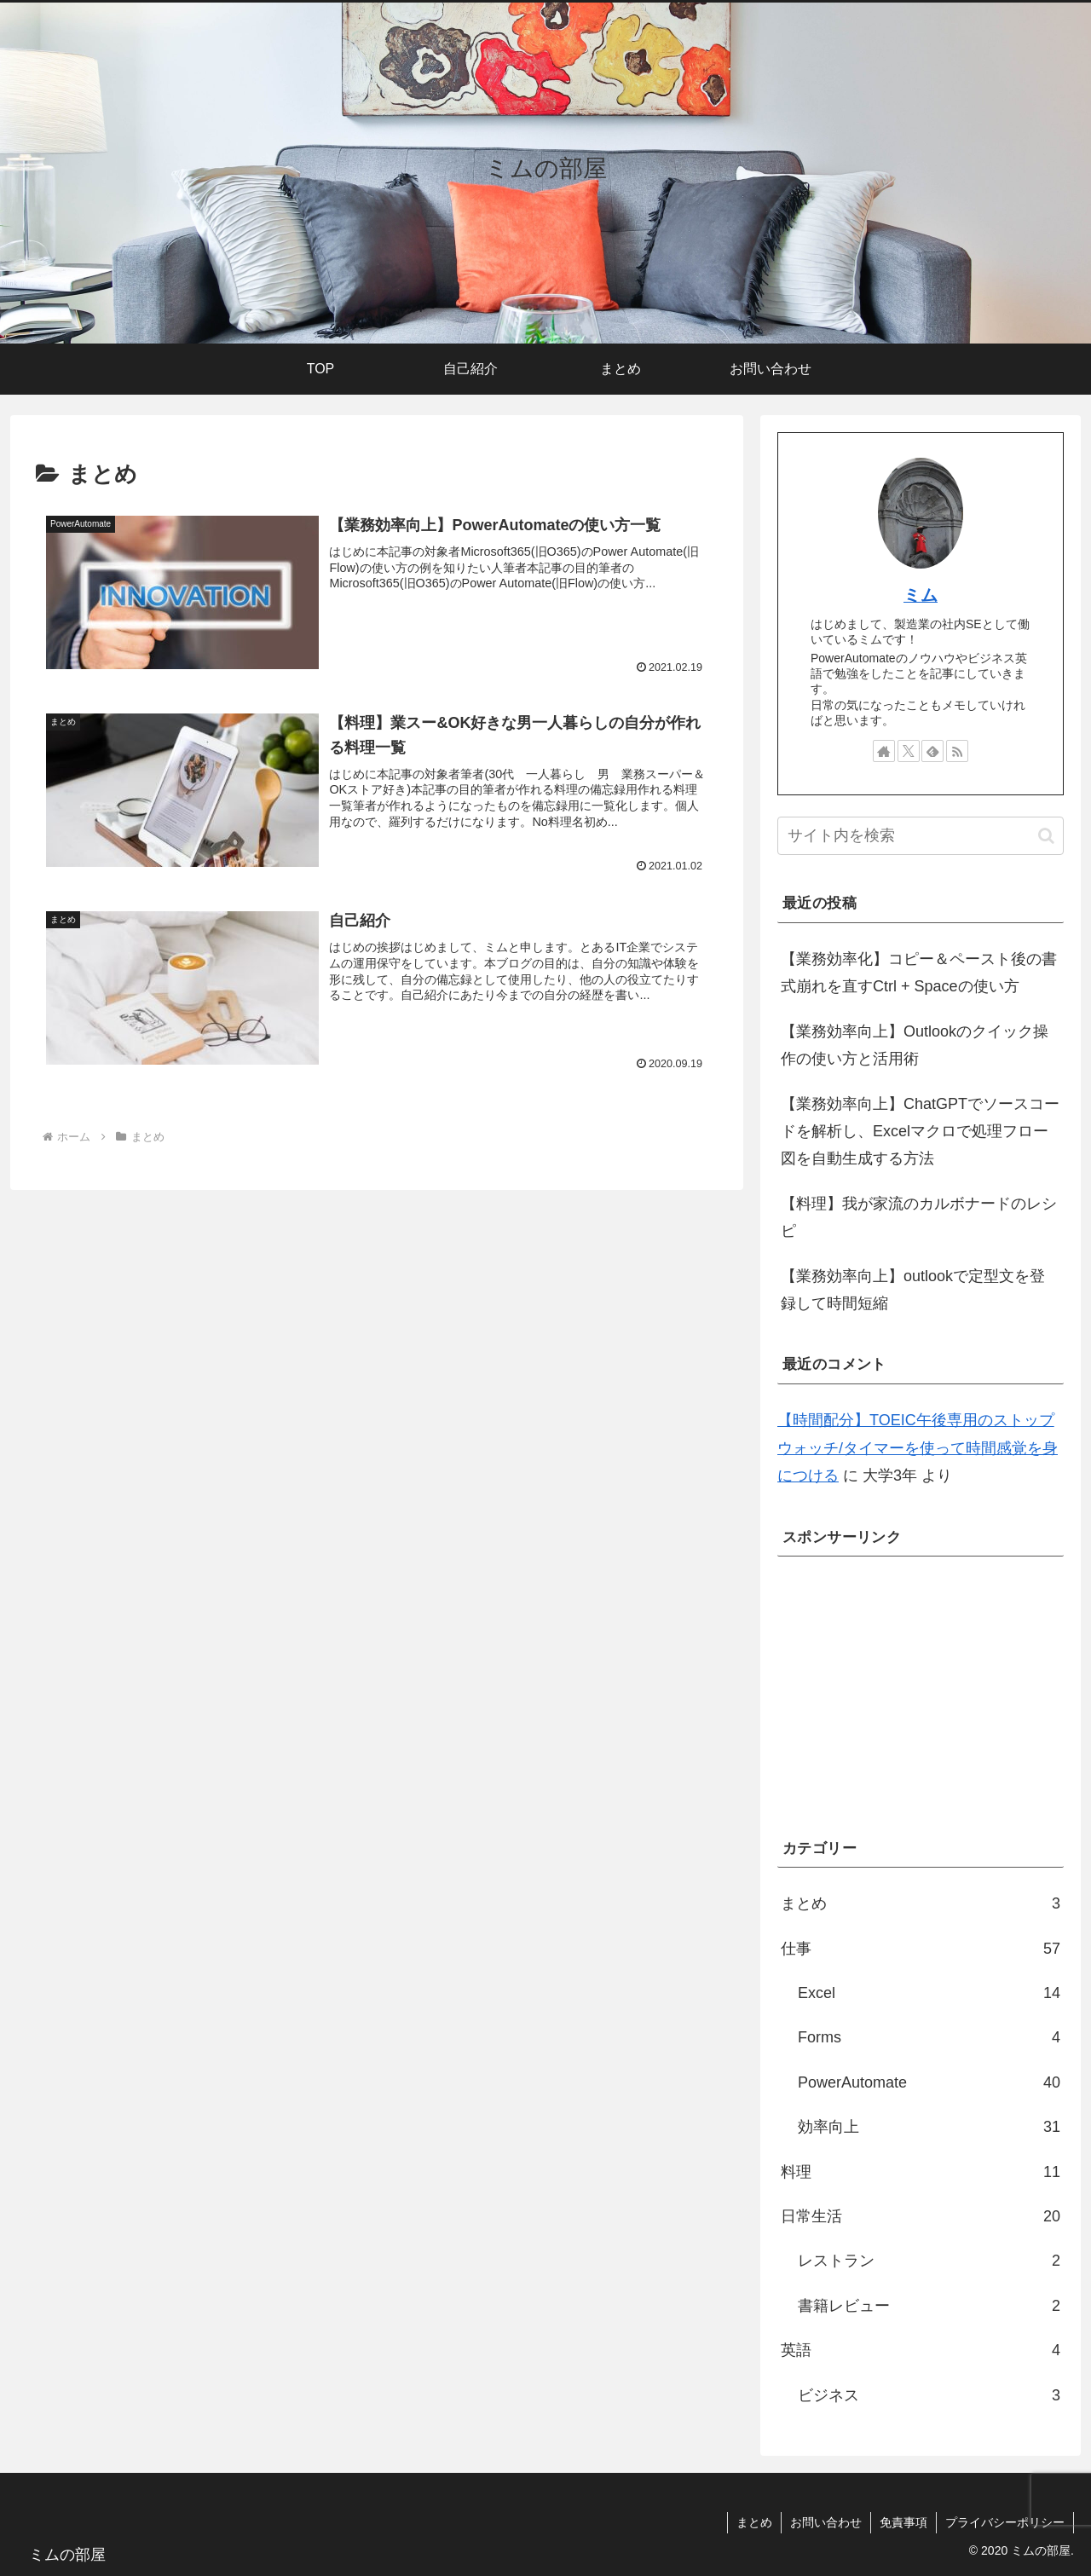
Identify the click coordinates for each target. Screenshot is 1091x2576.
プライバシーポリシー (1005, 2522)
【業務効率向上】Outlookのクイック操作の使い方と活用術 (914, 1045)
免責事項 (903, 2522)
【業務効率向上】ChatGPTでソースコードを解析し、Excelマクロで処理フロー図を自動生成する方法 (920, 1131)
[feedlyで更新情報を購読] (932, 751)
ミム (920, 595)
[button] (1046, 836)
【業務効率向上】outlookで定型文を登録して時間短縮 (913, 1290)
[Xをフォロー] (909, 751)
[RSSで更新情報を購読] (957, 751)
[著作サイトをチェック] (884, 751)
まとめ (754, 2522)
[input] (920, 836)
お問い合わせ (826, 2522)
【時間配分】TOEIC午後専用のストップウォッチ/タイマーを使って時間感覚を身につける (917, 1448)
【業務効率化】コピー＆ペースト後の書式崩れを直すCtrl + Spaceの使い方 (919, 972)
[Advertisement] (920, 1689)
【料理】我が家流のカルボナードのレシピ (919, 1217)
